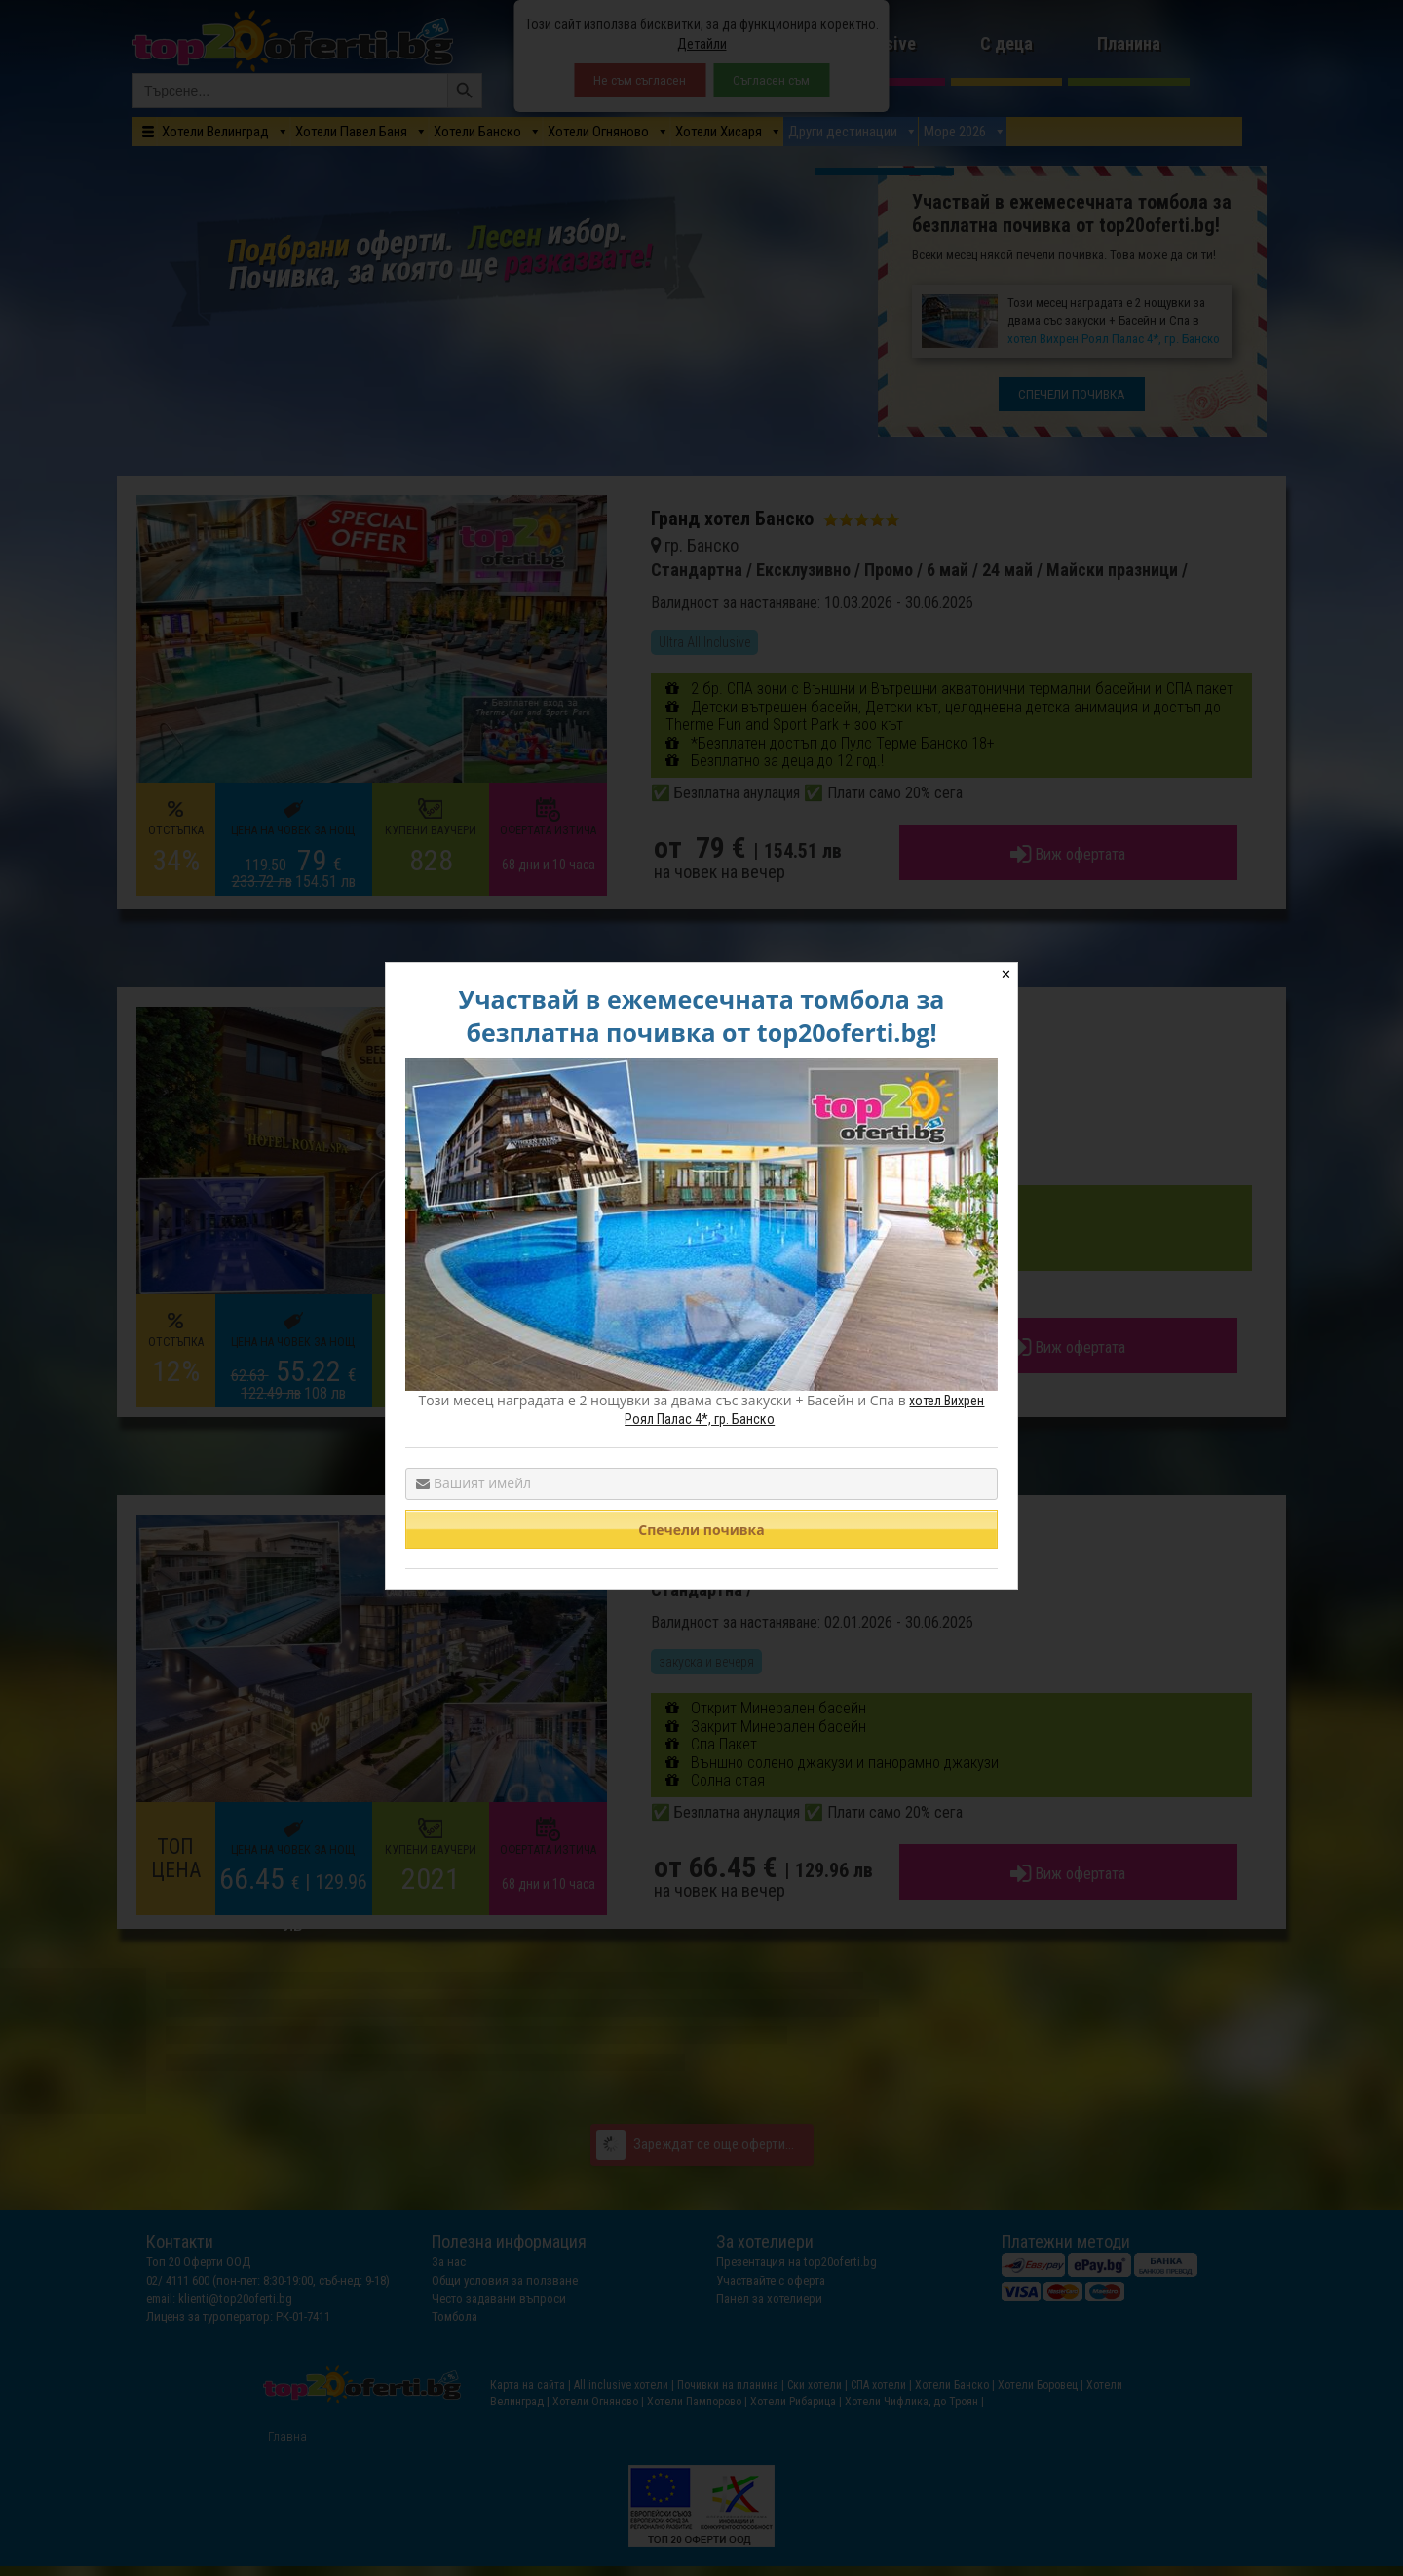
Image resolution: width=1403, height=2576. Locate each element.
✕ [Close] (1006, 974)
